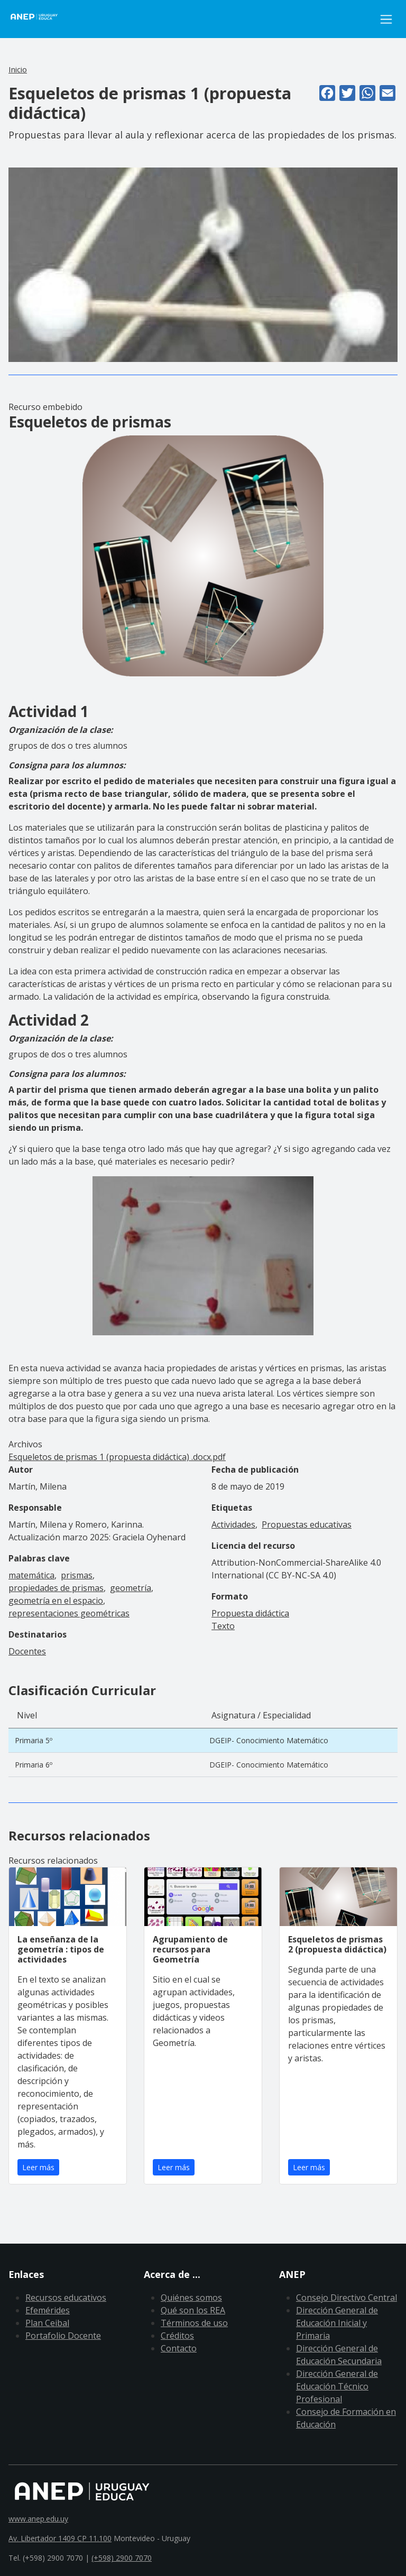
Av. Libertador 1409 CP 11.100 (60, 2538)
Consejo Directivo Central (346, 2297)
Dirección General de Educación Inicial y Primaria (337, 2322)
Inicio (17, 69)
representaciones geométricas (69, 1613)
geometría (130, 1588)
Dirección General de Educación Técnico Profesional (337, 2386)
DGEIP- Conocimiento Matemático (268, 1740)
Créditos (177, 2335)
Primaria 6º (33, 1765)
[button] (203, 264)
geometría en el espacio (55, 1600)
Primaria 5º (33, 1740)
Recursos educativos (65, 2297)
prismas (77, 1575)
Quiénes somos (191, 2297)
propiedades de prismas (56, 1588)
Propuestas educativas (307, 1524)
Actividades (233, 1524)
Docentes (27, 1651)
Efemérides (47, 2310)
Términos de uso (194, 2323)
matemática (31, 1575)
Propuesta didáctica (250, 1613)
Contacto (179, 2348)
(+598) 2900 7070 (121, 2558)
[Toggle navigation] (386, 19)
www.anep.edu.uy (38, 2519)
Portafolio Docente (63, 2335)
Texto (223, 1626)
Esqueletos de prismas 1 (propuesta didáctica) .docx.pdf (117, 1457)
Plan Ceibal (47, 2323)
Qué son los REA (193, 2310)
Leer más (38, 2167)
